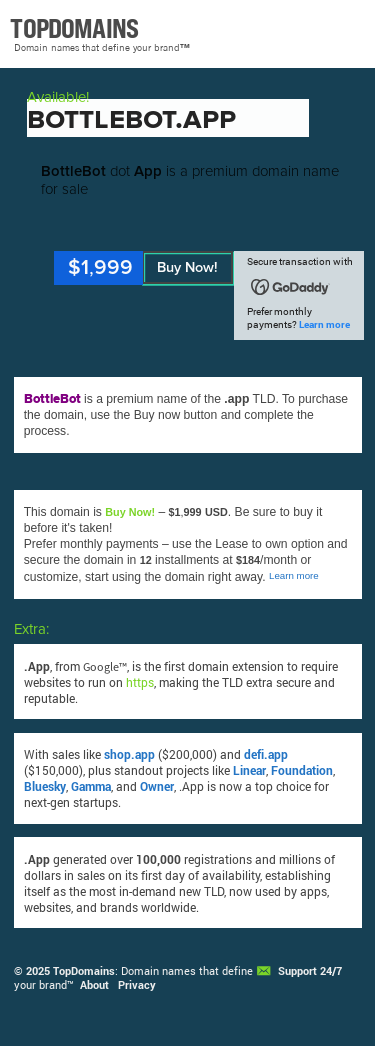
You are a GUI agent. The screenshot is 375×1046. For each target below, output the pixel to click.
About (94, 985)
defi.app (266, 754)
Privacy (137, 985)
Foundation (302, 770)
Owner (157, 786)
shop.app (129, 754)
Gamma (91, 786)
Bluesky (45, 786)
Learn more (324, 324)
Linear (249, 770)
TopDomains (84, 971)
